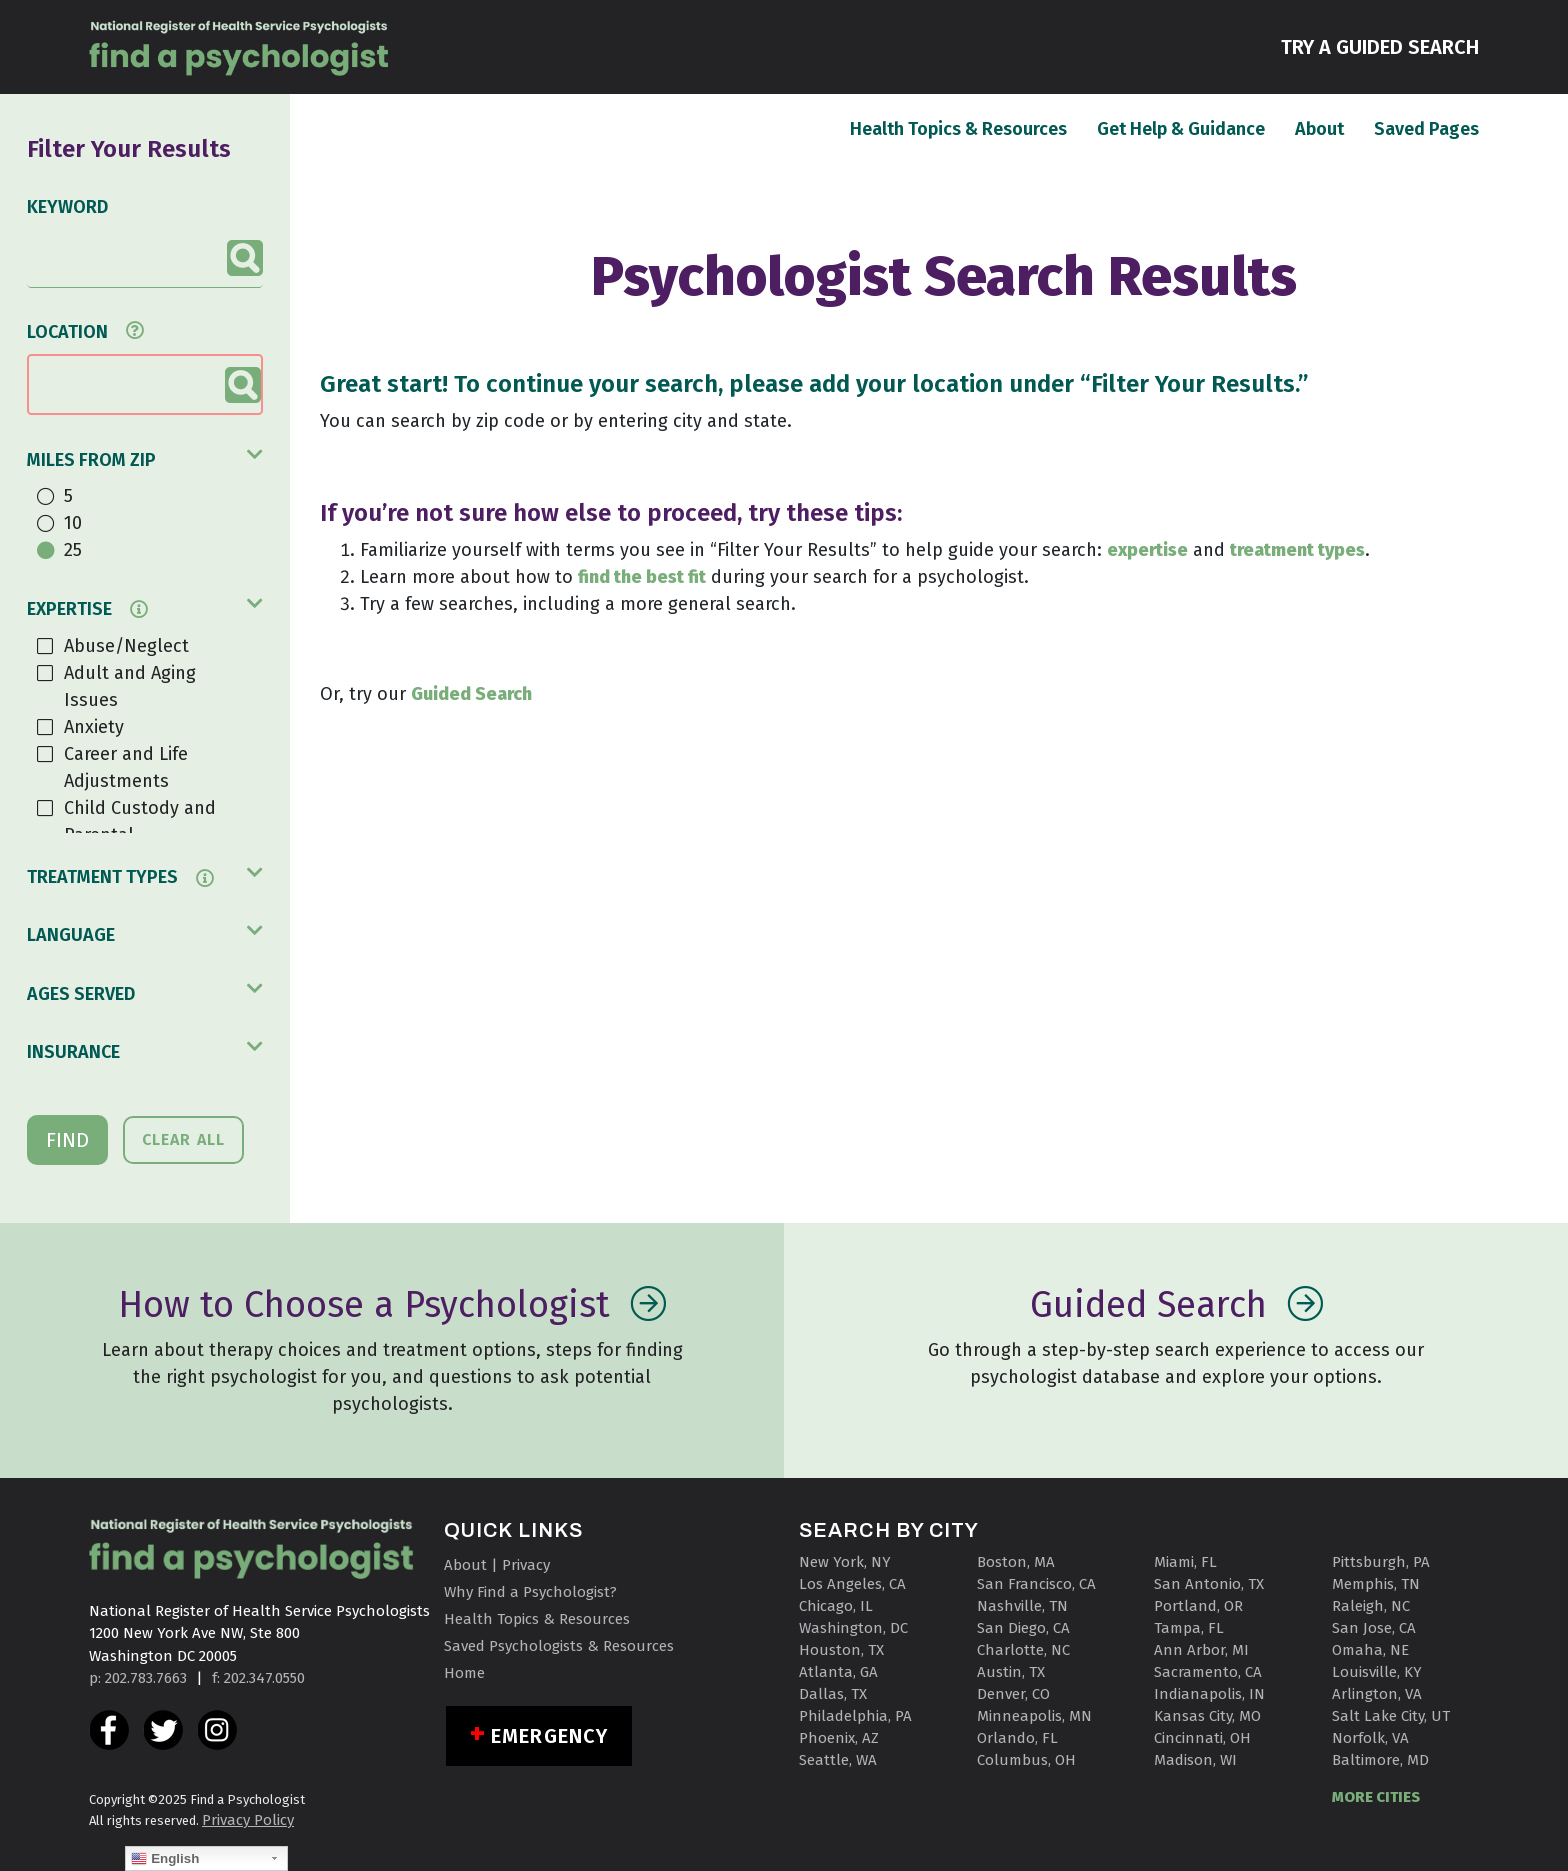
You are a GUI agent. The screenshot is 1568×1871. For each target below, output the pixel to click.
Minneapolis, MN (1034, 1716)
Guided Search (471, 694)
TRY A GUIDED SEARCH (1380, 45)
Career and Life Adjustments (126, 767)
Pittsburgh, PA (1381, 1562)
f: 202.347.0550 (258, 1678)
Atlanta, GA (838, 1672)
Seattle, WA (838, 1760)
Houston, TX (841, 1650)
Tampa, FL (1189, 1628)
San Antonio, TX (1209, 1584)
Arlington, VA (1377, 1694)
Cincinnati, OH (1202, 1738)
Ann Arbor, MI (1201, 1650)
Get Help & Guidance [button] (1181, 129)
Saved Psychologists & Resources (559, 1646)
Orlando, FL (1017, 1738)
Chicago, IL (836, 1606)
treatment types (1297, 550)
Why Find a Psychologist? (530, 1592)
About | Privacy (497, 1565)
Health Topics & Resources (958, 128)
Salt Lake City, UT (1391, 1716)
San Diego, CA (1023, 1628)
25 (73, 550)
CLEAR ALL (183, 1139)
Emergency (549, 1736)
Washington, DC (853, 1628)
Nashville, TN (1022, 1606)
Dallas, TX (833, 1694)
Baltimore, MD (1380, 1760)
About (1319, 128)
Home (464, 1673)
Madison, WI (1195, 1760)
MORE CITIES (1376, 1797)
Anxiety (94, 727)
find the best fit (642, 577)
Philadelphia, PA (855, 1716)
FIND (67, 1140)
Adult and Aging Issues (130, 686)
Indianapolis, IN (1209, 1694)
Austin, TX (1011, 1672)
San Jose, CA (1374, 1628)
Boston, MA (1016, 1562)
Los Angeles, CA (852, 1584)
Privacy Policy (248, 1820)
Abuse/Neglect (126, 646)
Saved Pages (1426, 128)
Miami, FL (1185, 1562)
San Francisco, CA (1036, 1584)
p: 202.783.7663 (138, 1678)
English (165, 1859)
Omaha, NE (1370, 1650)
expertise (1147, 550)
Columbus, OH (1026, 1760)
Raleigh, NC (1371, 1606)
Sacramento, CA (1208, 1672)
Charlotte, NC (1023, 1650)
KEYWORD (67, 207)
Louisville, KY (1377, 1672)
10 (73, 523)
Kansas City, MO (1207, 1716)
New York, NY (845, 1562)
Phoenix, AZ (839, 1738)
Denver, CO (1013, 1694)
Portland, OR (1198, 1606)
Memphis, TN (1376, 1584)
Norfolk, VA (1370, 1738)
